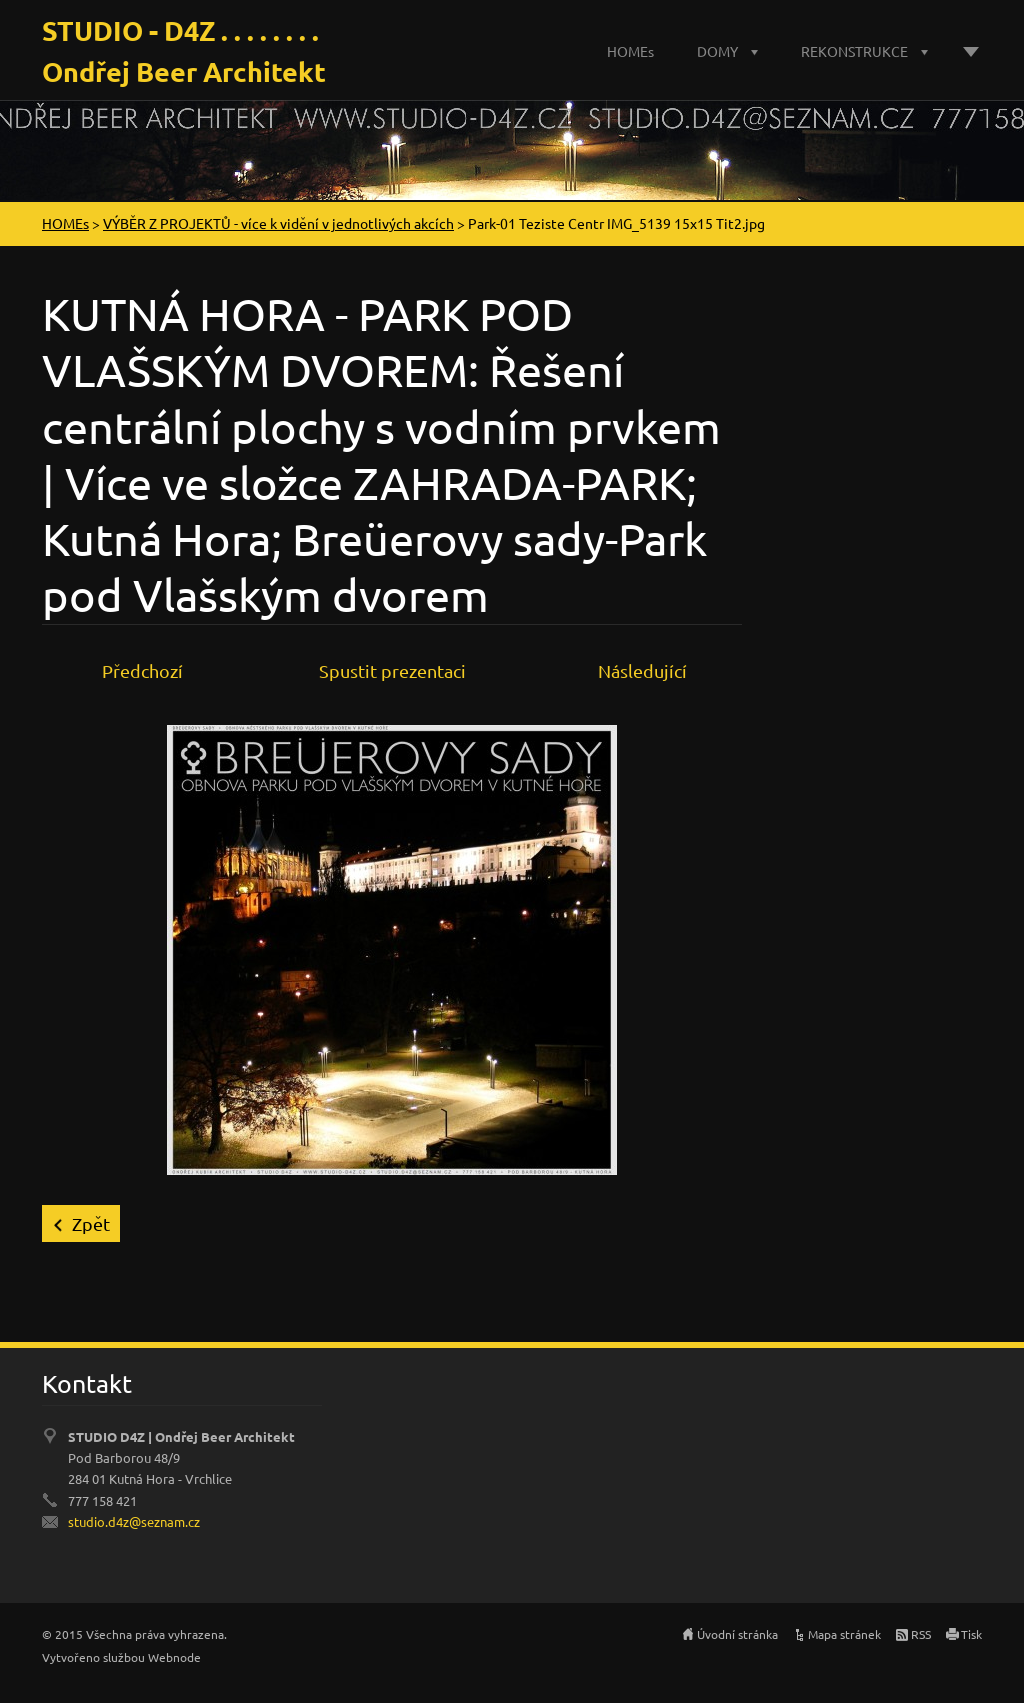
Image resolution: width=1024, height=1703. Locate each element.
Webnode (174, 1657)
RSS (921, 1634)
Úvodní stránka (737, 1634)
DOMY (717, 51)
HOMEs (630, 51)
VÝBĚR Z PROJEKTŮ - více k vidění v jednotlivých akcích (278, 223)
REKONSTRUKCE (854, 51)
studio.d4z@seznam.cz (134, 1521)
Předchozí (142, 670)
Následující (642, 670)
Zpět (91, 1223)
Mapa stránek (844, 1634)
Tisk (971, 1634)
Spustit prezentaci (392, 670)
